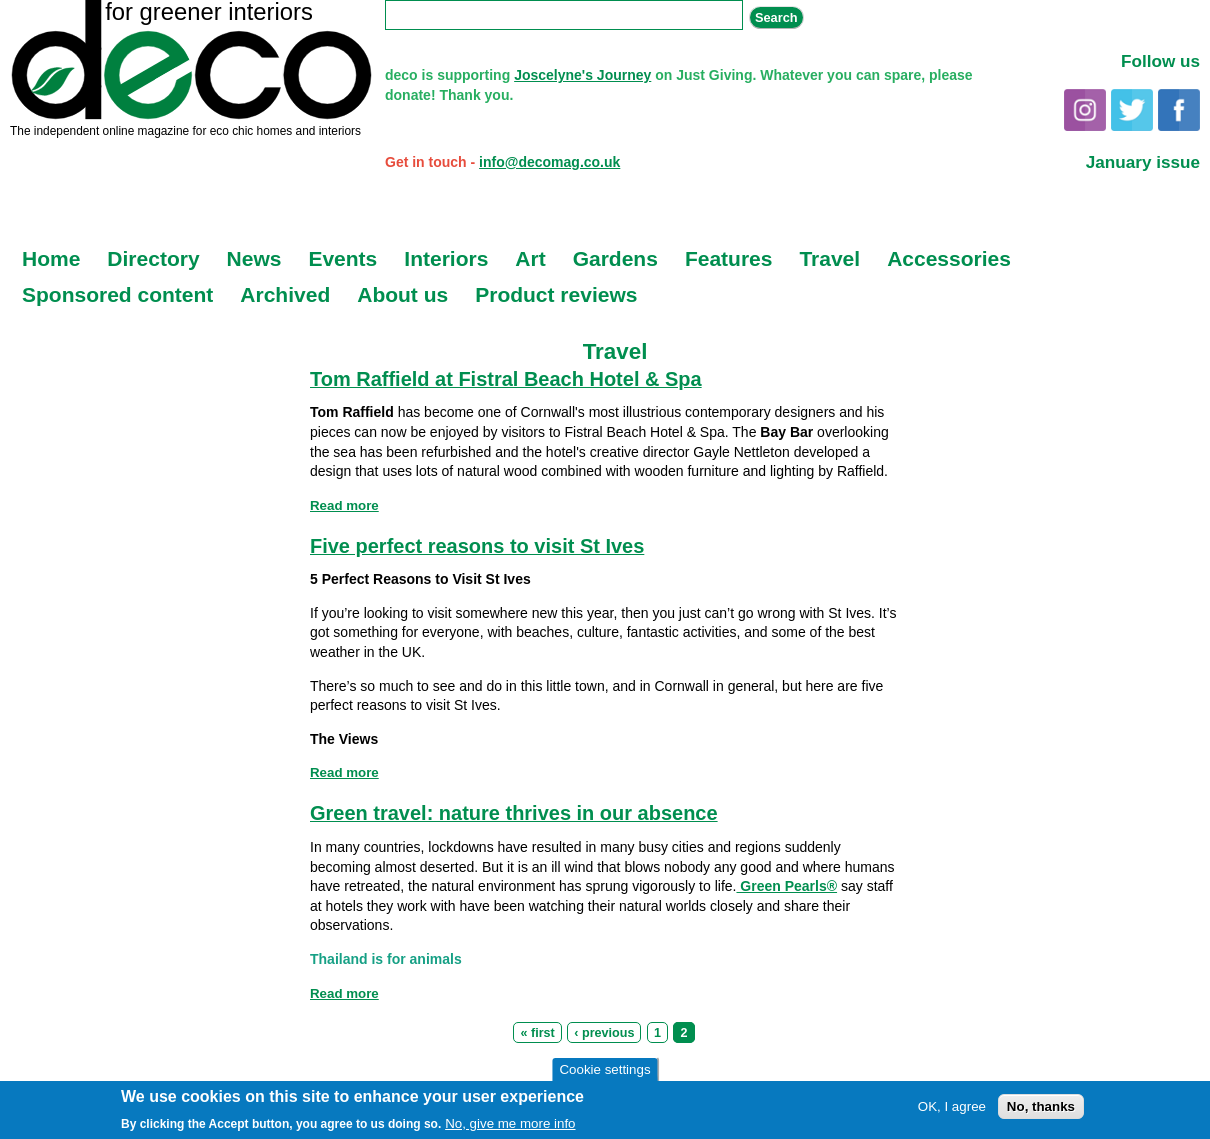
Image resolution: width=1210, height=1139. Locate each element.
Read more (344, 505)
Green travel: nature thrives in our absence (514, 813)
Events (342, 258)
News (254, 258)
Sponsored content (117, 294)
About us (402, 294)
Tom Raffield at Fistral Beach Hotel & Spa (506, 379)
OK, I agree (952, 1108)
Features (729, 258)
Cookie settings (604, 1070)
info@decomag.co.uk (549, 162)
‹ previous (604, 1033)
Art (530, 258)
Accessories (949, 258)
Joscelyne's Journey (582, 75)
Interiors (446, 258)
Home (51, 258)
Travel (829, 258)
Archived (285, 294)
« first (537, 1033)
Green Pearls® (786, 886)
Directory (153, 258)
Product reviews (556, 294)
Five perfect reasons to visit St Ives (477, 546)
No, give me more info (510, 1124)
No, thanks (1041, 1108)
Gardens (615, 258)
